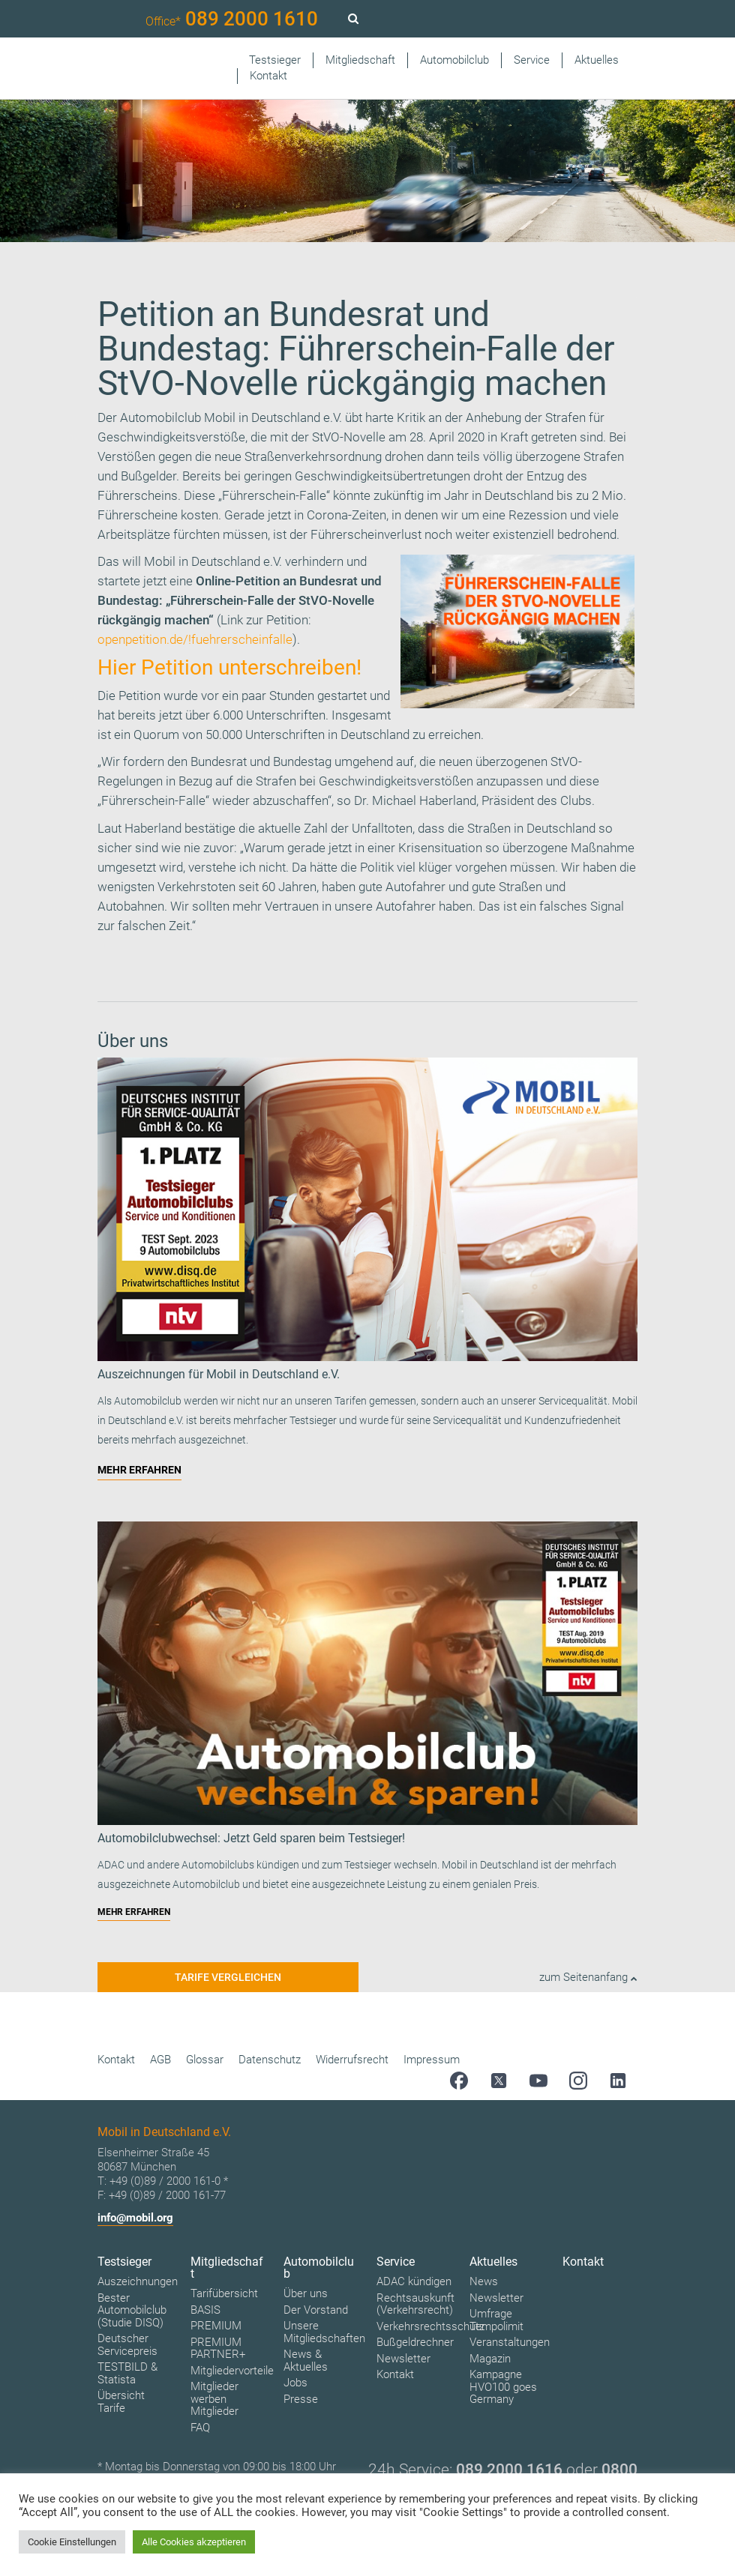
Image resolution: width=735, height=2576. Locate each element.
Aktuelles (596, 60)
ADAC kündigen (414, 2281)
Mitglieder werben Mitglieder (214, 2399)
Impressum (432, 2059)
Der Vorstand (316, 2310)
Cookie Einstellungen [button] (72, 2542)
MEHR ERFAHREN (140, 1470)
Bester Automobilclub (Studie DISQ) (132, 2310)
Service (532, 60)
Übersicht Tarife (121, 2402)
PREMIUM (216, 2325)
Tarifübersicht (224, 2293)
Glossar (205, 2059)
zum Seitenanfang (588, 1977)
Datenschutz (269, 2059)
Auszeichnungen (138, 2281)
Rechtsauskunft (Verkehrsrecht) (415, 2304)
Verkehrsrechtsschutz (430, 2326)
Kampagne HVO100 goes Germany (503, 2387)
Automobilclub (454, 60)
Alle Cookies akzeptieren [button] (194, 2542)
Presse (301, 2399)
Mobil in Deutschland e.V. (213, 561)
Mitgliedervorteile (232, 2370)
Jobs (296, 2382)
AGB (160, 2059)
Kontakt (268, 75)
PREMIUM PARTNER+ (217, 2348)
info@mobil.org (135, 2217)
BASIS (205, 2310)
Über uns (306, 2293)
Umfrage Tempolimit (497, 2320)
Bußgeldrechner (415, 2342)
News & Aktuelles (306, 2360)
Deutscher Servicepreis (128, 2345)
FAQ (200, 2427)
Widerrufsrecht (352, 2059)
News (484, 2281)
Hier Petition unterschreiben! (230, 667)
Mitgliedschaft (360, 60)
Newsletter (403, 2358)
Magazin (490, 2358)
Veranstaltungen (510, 2342)
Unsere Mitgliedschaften (324, 2332)
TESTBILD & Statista (128, 2373)
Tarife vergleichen (228, 1977)
